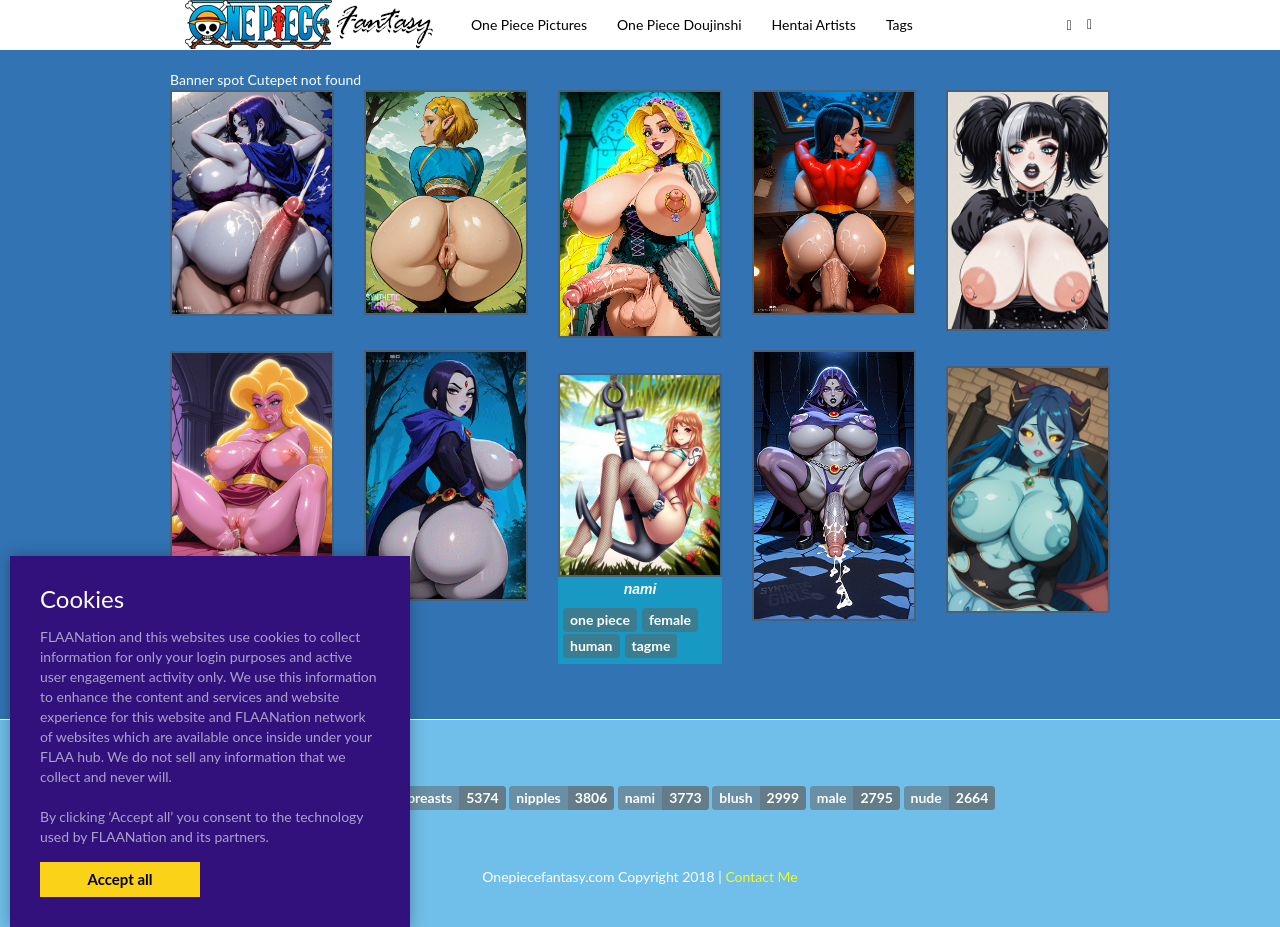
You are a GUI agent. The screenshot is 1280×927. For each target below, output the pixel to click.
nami (640, 589)
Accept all (119, 879)
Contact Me (761, 876)
